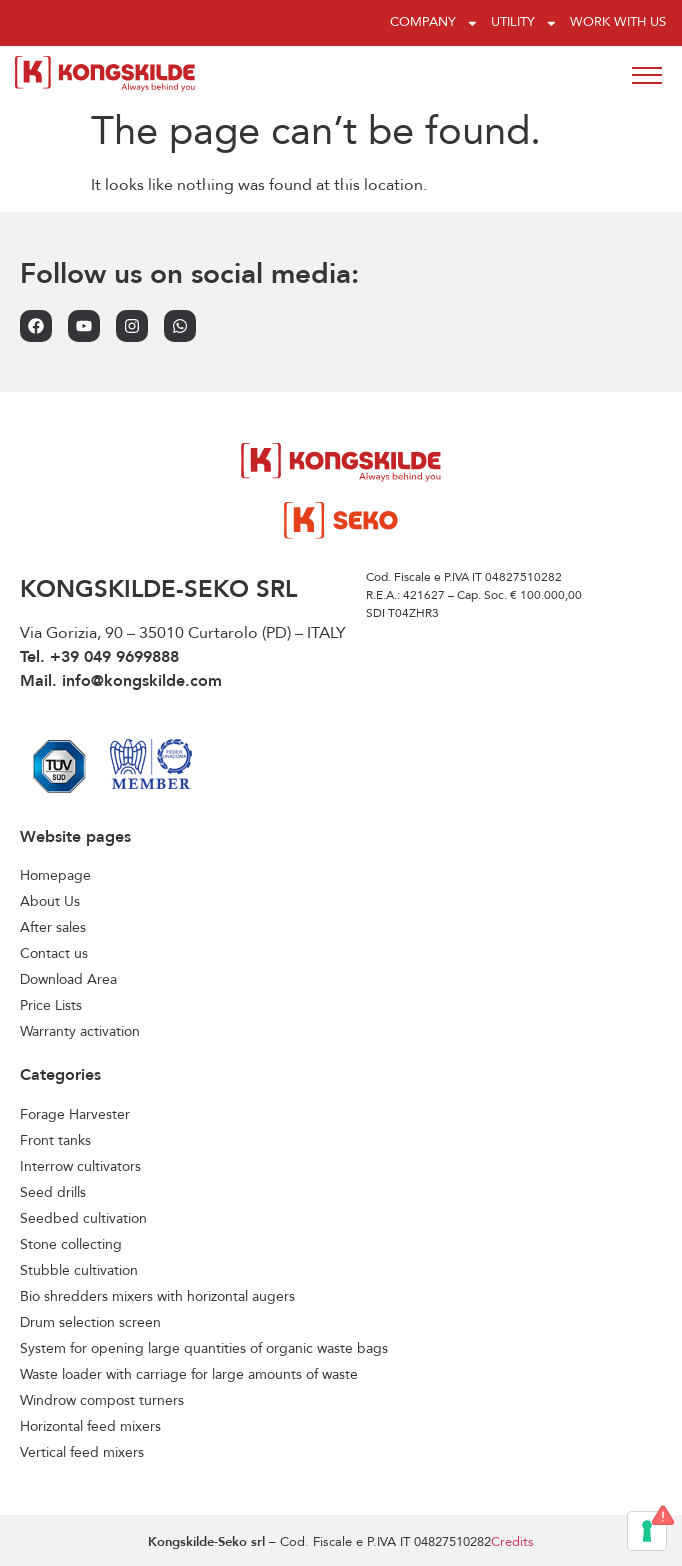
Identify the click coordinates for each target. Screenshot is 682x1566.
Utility (524, 23)
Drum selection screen (90, 1323)
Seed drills (53, 1193)
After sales (53, 928)
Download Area (68, 980)
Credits (512, 1542)
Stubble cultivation (79, 1271)
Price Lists (51, 1006)
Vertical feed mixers (82, 1453)
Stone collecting (71, 1245)
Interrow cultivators (80, 1167)
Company (434, 23)
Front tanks (55, 1141)
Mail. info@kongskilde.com (121, 682)
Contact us (54, 954)
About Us (50, 902)
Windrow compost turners (102, 1401)
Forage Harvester (75, 1115)
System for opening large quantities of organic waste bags (204, 1349)
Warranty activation (80, 1032)
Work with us (618, 22)
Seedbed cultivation (83, 1219)
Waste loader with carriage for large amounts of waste (189, 1375)
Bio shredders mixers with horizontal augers (157, 1297)
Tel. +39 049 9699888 (99, 658)
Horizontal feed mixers (90, 1427)
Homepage (55, 876)
